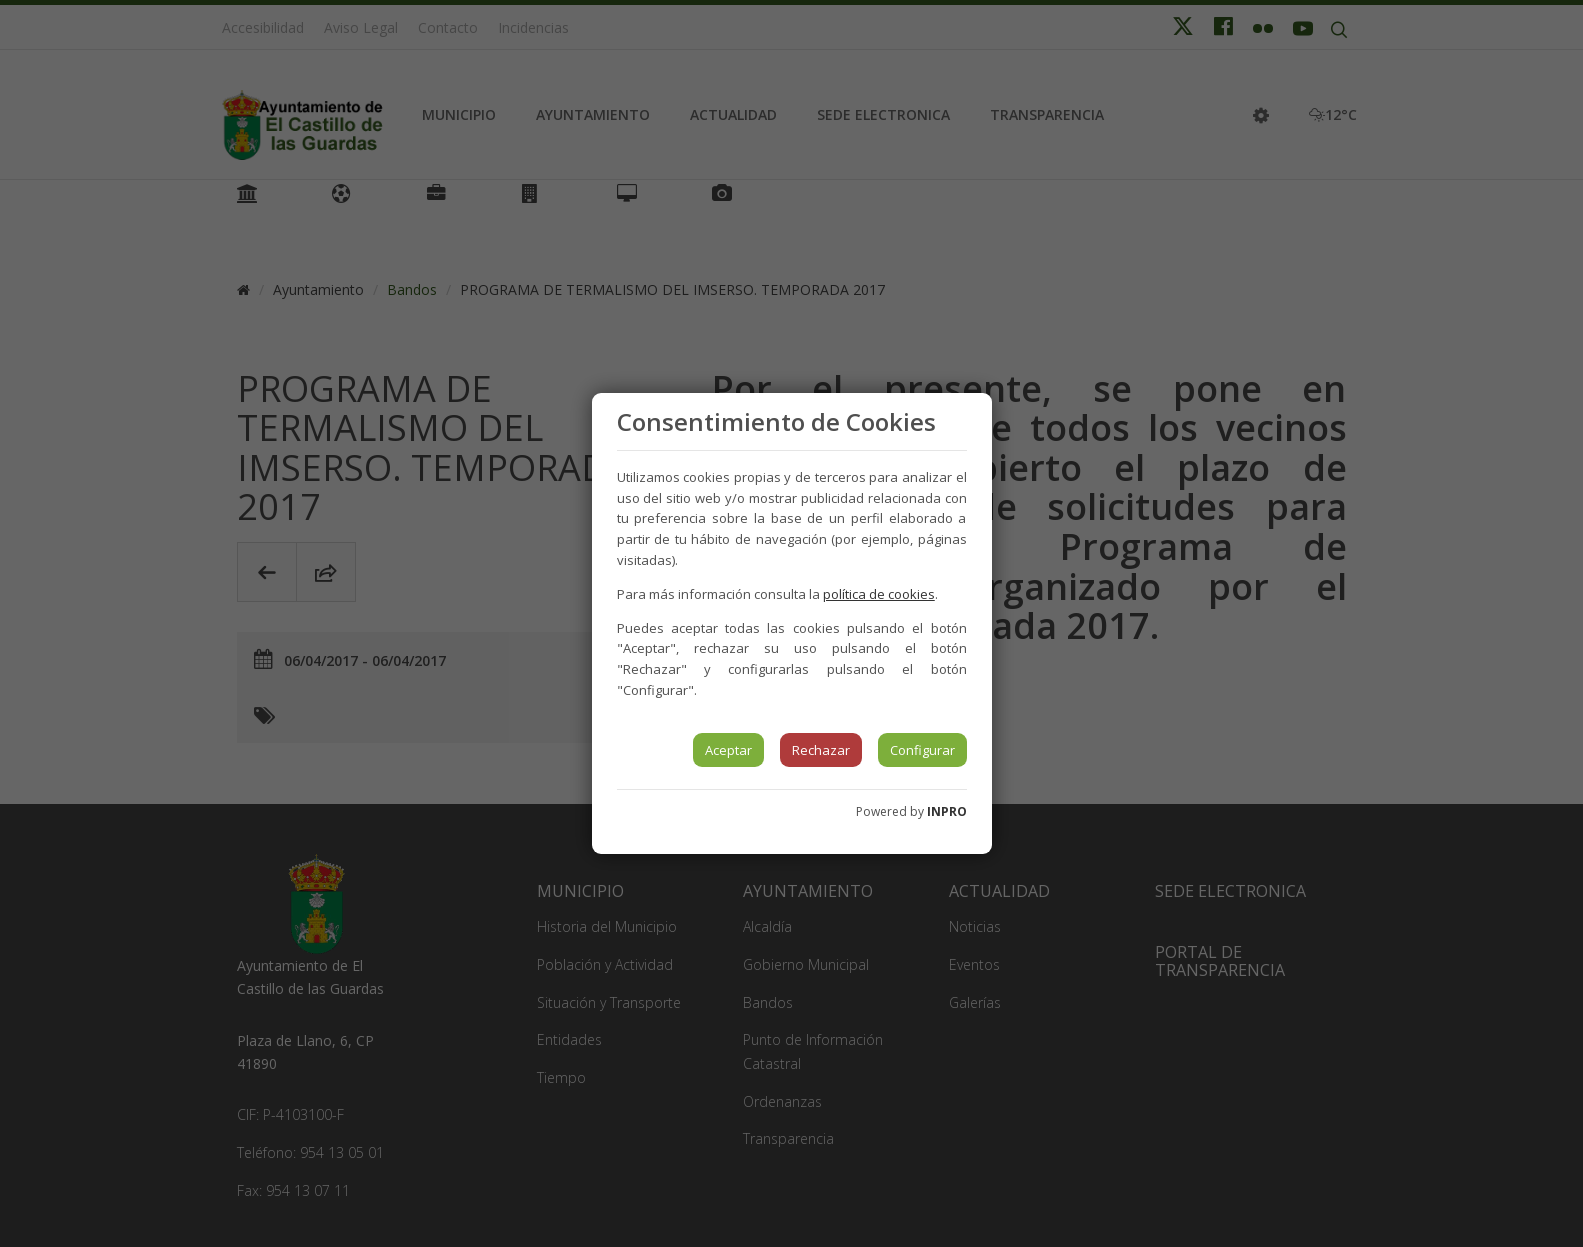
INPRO (947, 811)
